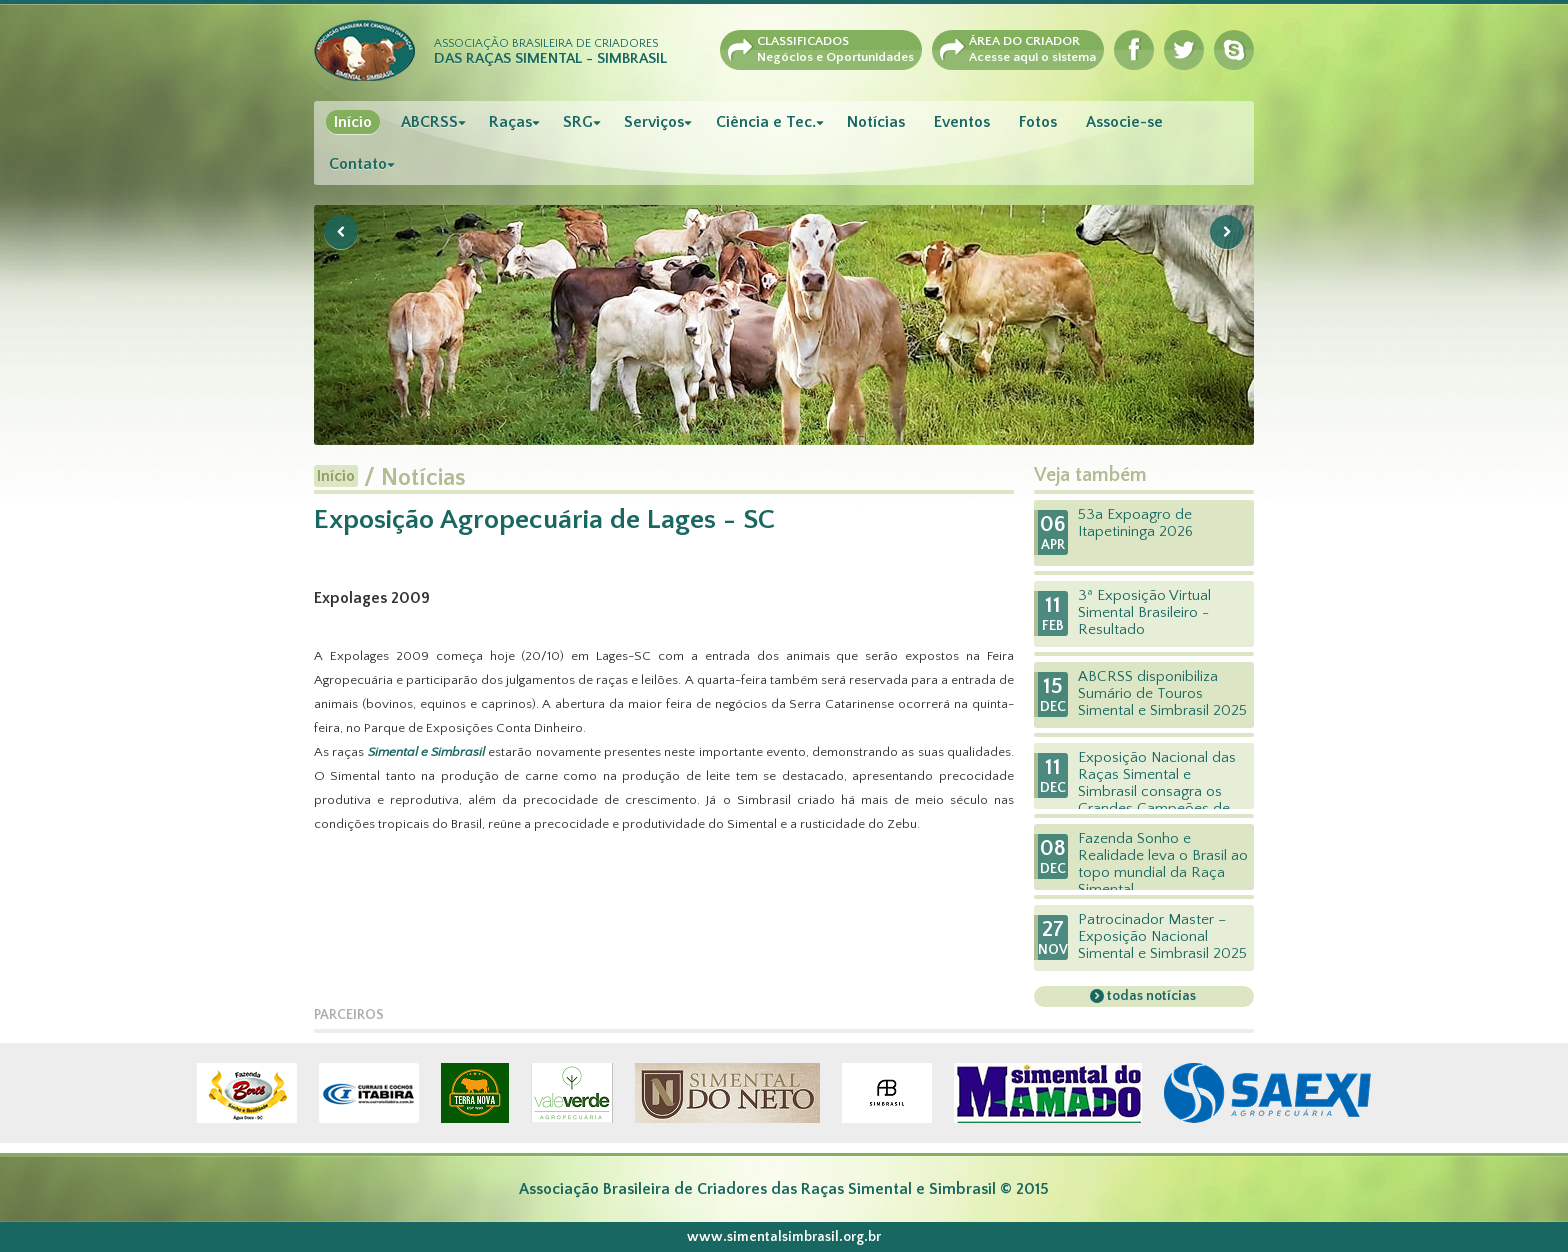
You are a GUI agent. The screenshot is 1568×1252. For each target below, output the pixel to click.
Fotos (1038, 122)
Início (353, 122)
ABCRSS (429, 122)
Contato (358, 164)
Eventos (962, 122)
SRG (578, 122)
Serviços (654, 122)
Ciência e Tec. (766, 122)
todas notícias (1150, 996)
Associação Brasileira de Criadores (550, 52)
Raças (510, 122)
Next (1227, 232)
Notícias (876, 122)
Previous (341, 232)
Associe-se (1124, 122)
